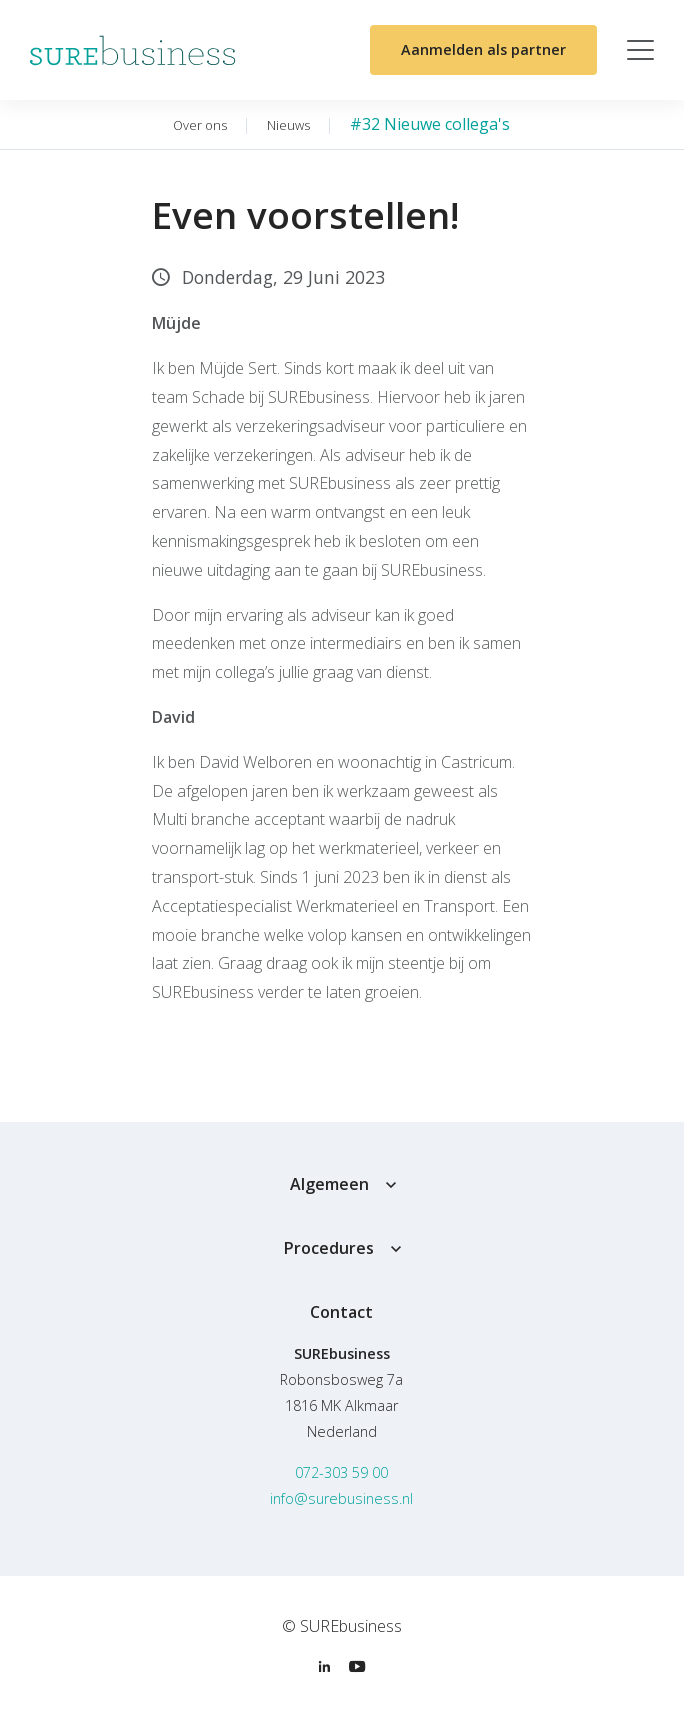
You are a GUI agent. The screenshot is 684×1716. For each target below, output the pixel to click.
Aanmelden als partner (483, 49)
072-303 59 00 (341, 1472)
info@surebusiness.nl (341, 1498)
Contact (341, 1312)
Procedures (329, 1248)
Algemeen (329, 1184)
